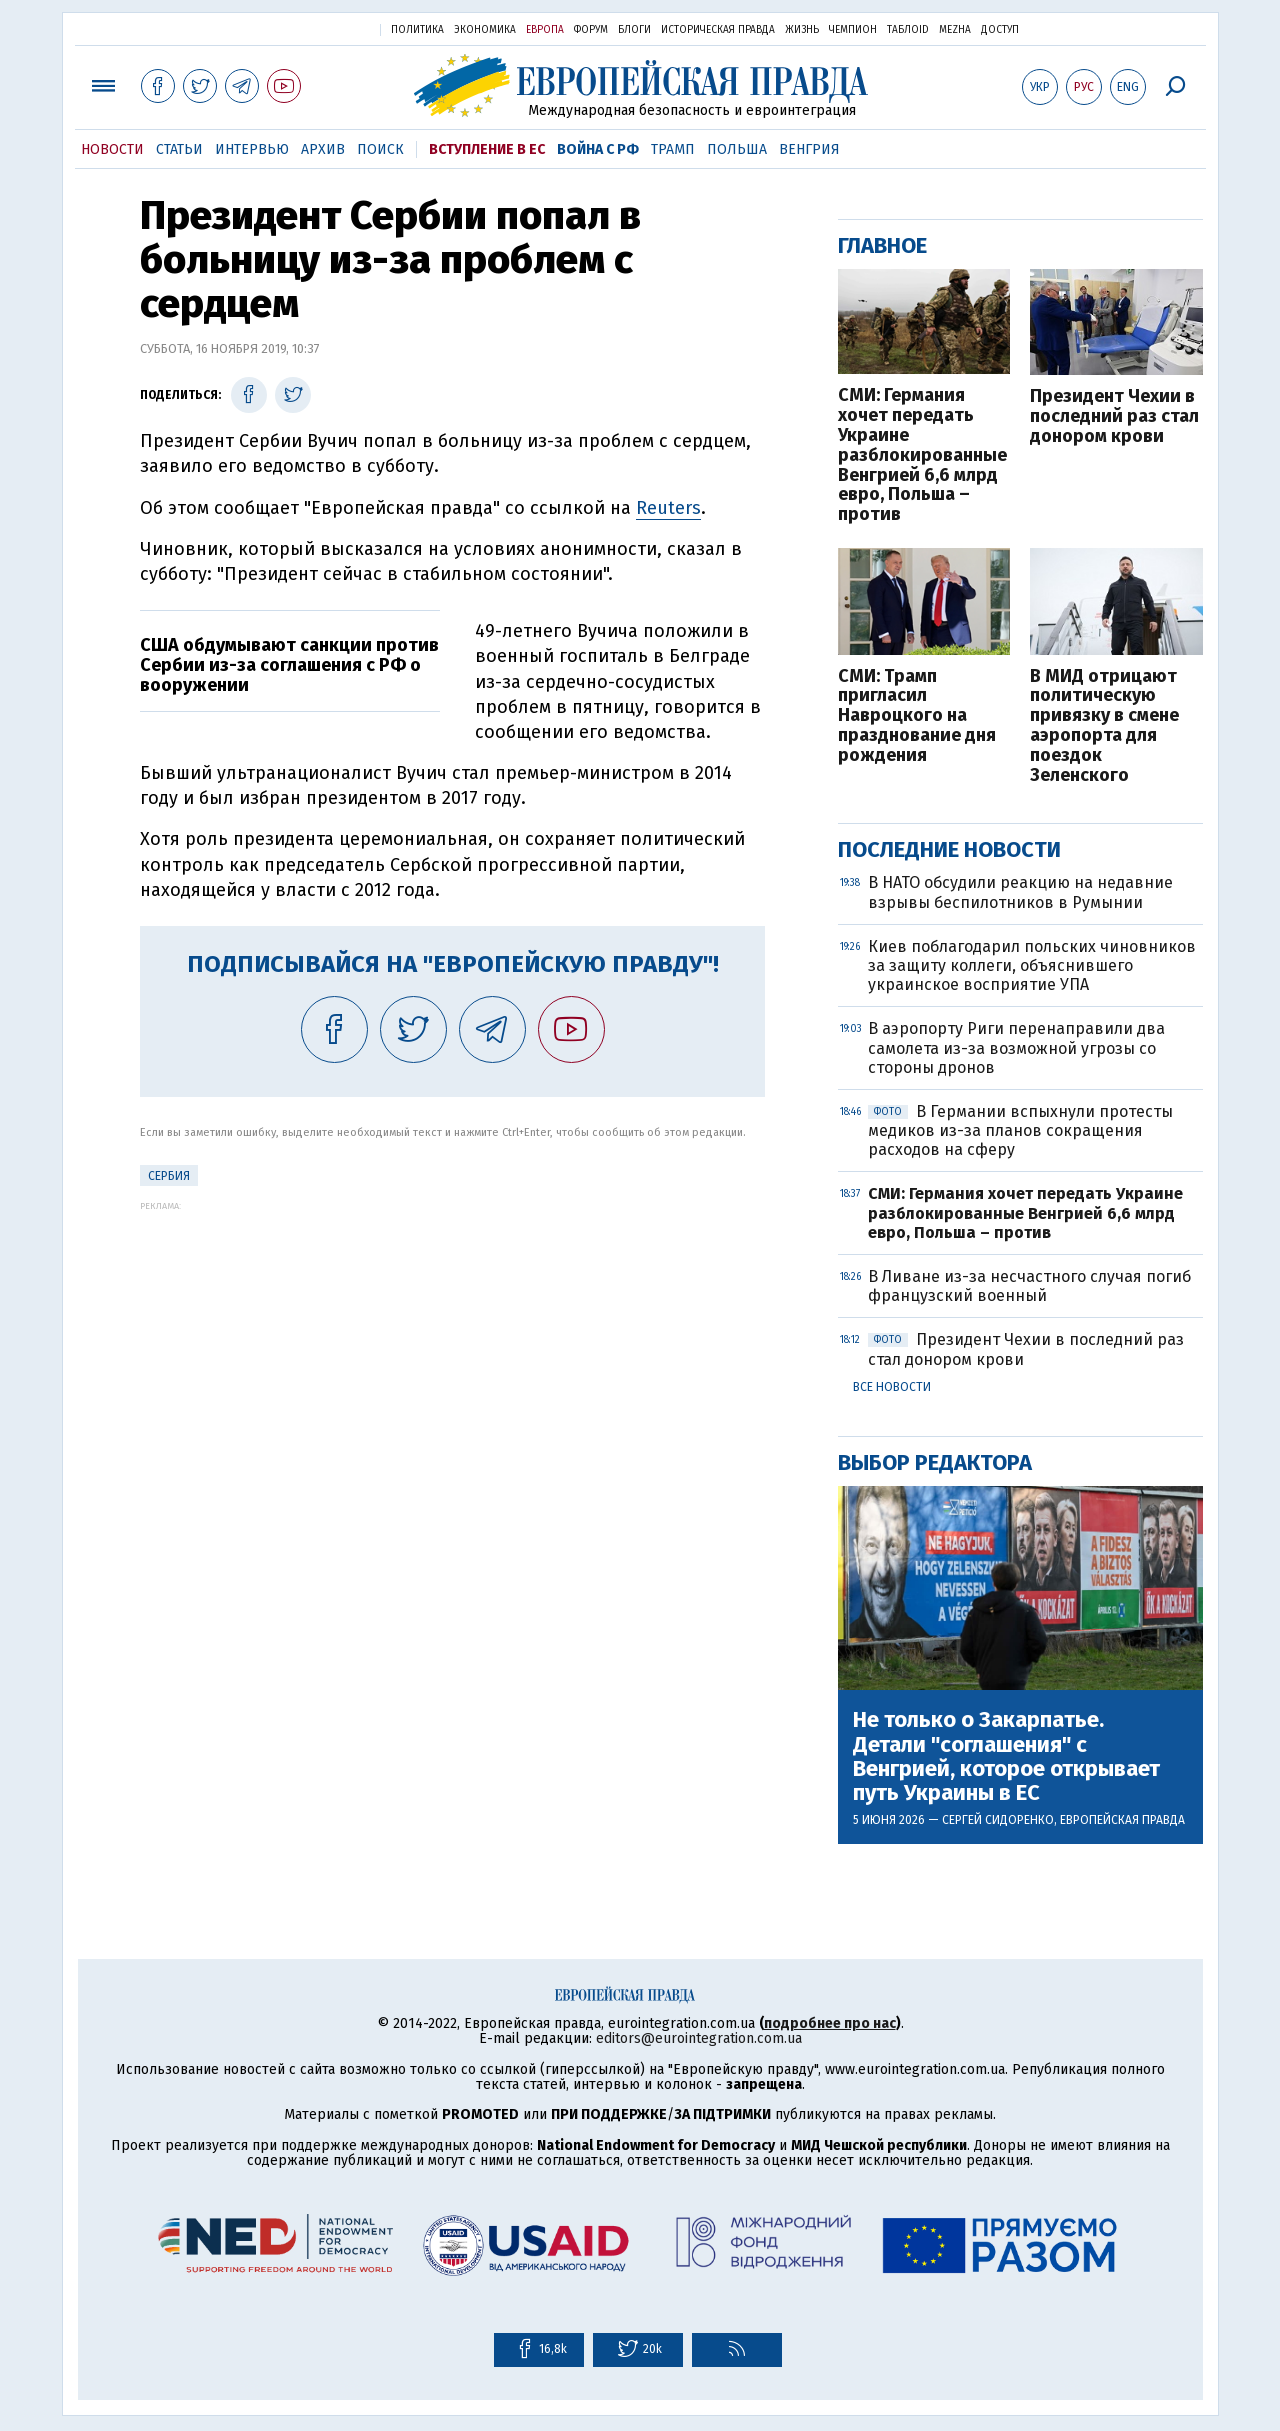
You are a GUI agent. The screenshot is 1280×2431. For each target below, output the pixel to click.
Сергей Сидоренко (998, 1820)
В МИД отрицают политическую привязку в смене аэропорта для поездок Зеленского (1104, 726)
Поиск (380, 149)
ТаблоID (908, 30)
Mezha (955, 30)
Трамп (673, 149)
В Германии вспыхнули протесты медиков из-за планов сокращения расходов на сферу (1020, 1130)
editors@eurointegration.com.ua (699, 2038)
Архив (323, 149)
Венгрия (809, 149)
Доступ (1000, 30)
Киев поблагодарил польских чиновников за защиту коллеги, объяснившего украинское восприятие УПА (1032, 965)
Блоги (634, 30)
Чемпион (853, 30)
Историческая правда (718, 30)
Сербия (169, 1176)
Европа (545, 30)
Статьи (179, 149)
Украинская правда (316, 28)
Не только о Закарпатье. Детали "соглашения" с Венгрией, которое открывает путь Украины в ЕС (1006, 1756)
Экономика (485, 30)
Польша (737, 149)
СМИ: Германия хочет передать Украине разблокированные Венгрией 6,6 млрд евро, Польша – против (922, 455)
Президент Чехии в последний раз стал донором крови (1114, 416)
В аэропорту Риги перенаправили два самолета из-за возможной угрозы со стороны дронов (1016, 1047)
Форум (591, 30)
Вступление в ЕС (487, 149)
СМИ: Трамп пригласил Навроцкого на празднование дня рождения (917, 716)
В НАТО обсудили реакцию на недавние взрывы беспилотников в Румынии (1020, 892)
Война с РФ (598, 149)
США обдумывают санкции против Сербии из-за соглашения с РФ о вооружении (289, 665)
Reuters (668, 508)
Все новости (892, 1387)
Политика (417, 30)
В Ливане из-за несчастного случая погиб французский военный (1029, 1286)
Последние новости (949, 849)
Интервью (252, 149)
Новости (112, 149)
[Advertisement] (452, 1351)
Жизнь (802, 30)
